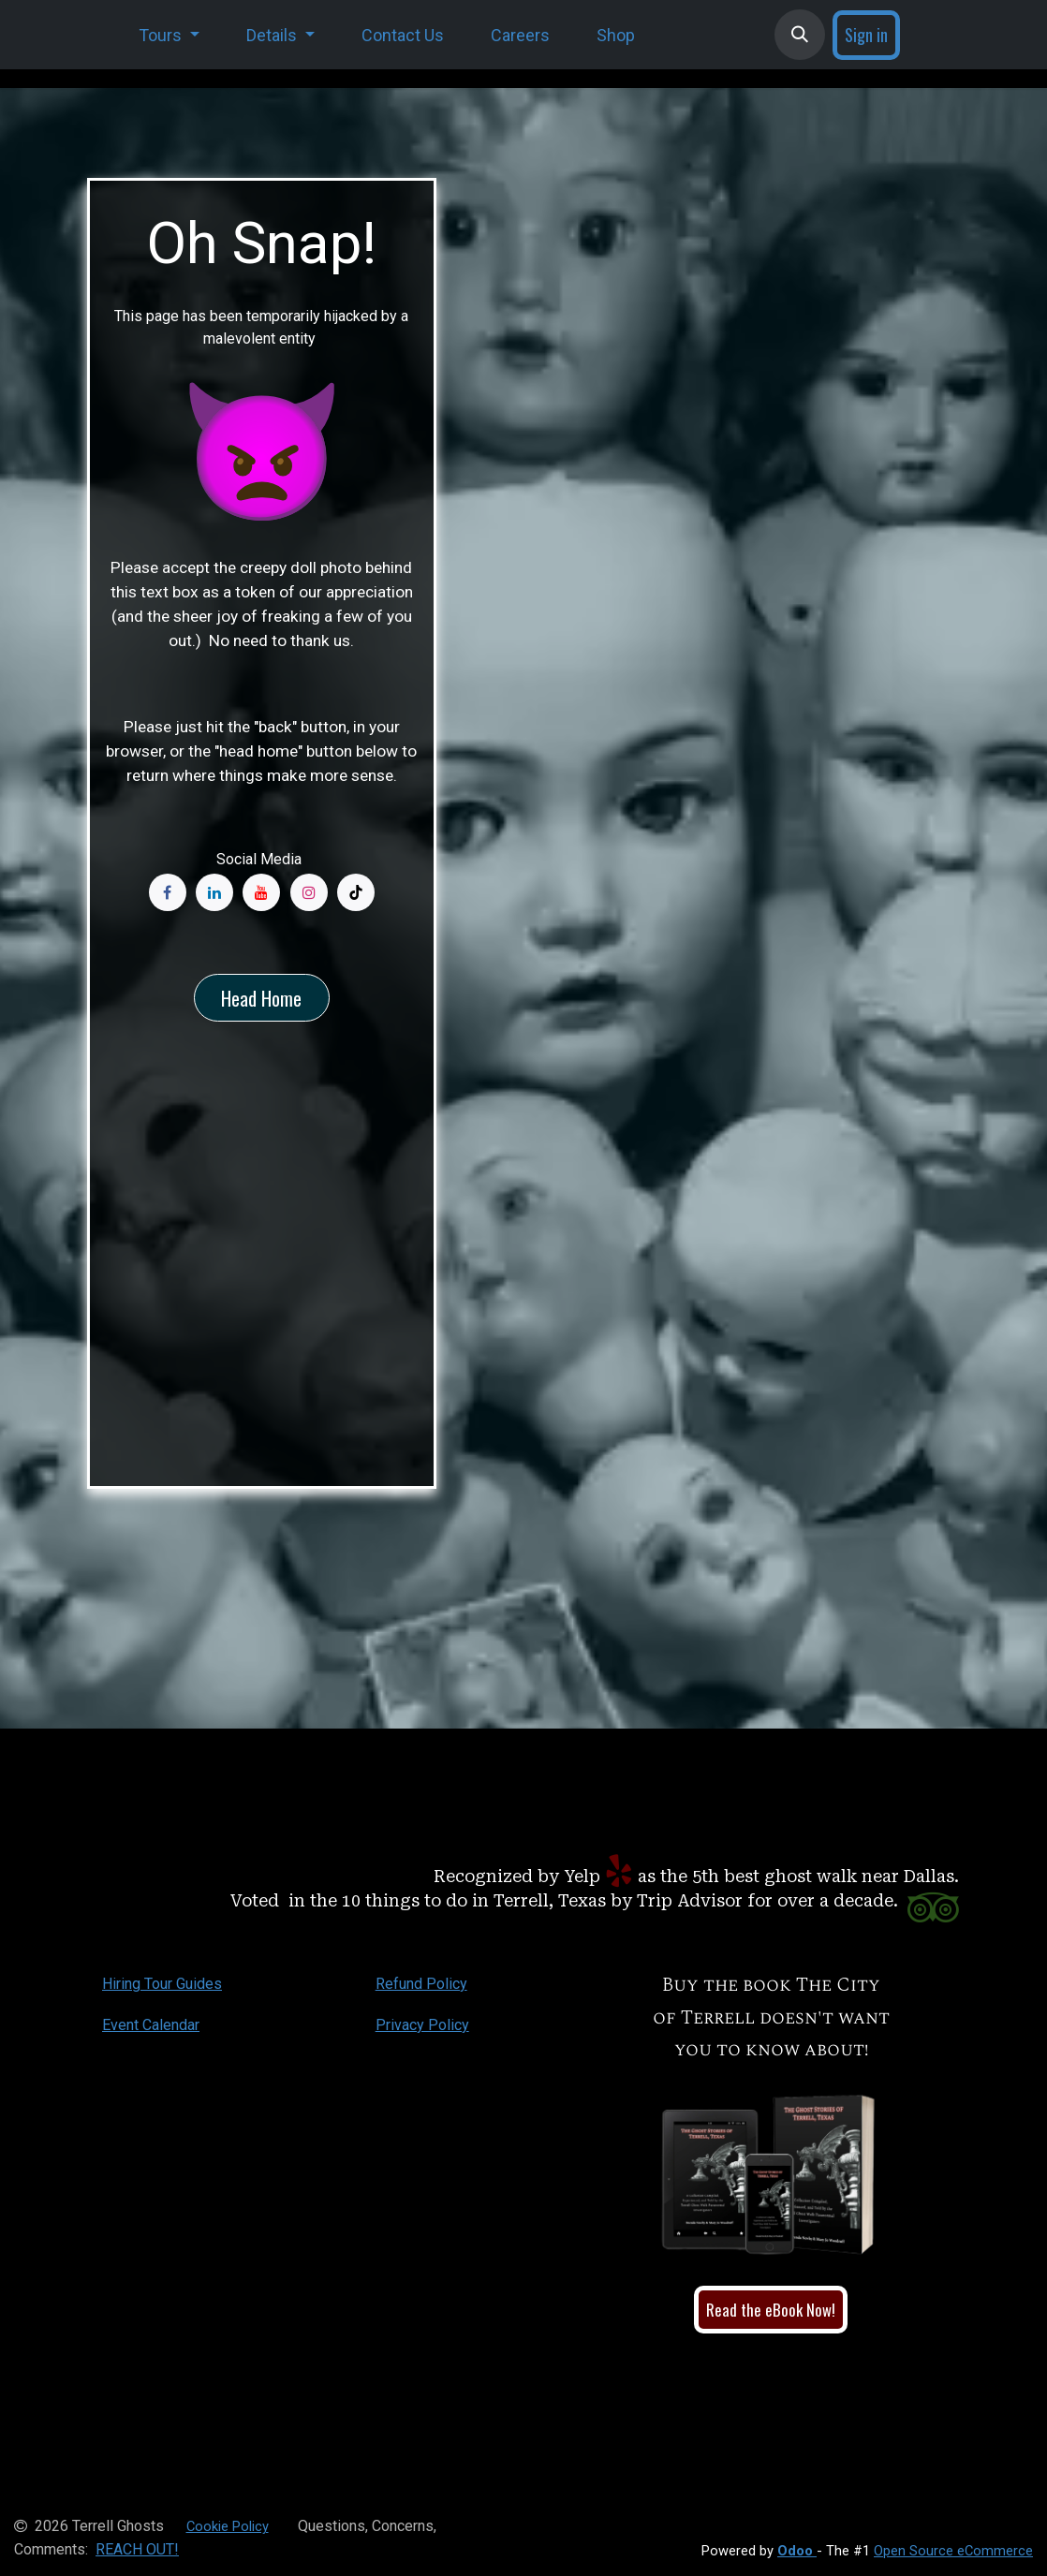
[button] (799, 34)
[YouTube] (261, 892)
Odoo (797, 2550)
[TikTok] (356, 892)
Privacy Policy (422, 2025)
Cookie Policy (227, 2526)
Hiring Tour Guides (162, 1984)
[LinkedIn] (214, 892)
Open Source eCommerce (953, 2550)
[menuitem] (169, 35)
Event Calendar (150, 2025)
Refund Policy (421, 1984)
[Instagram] (309, 892)
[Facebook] (167, 892)
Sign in (866, 34)
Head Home (261, 998)
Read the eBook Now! (770, 2309)
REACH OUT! (137, 2549)
